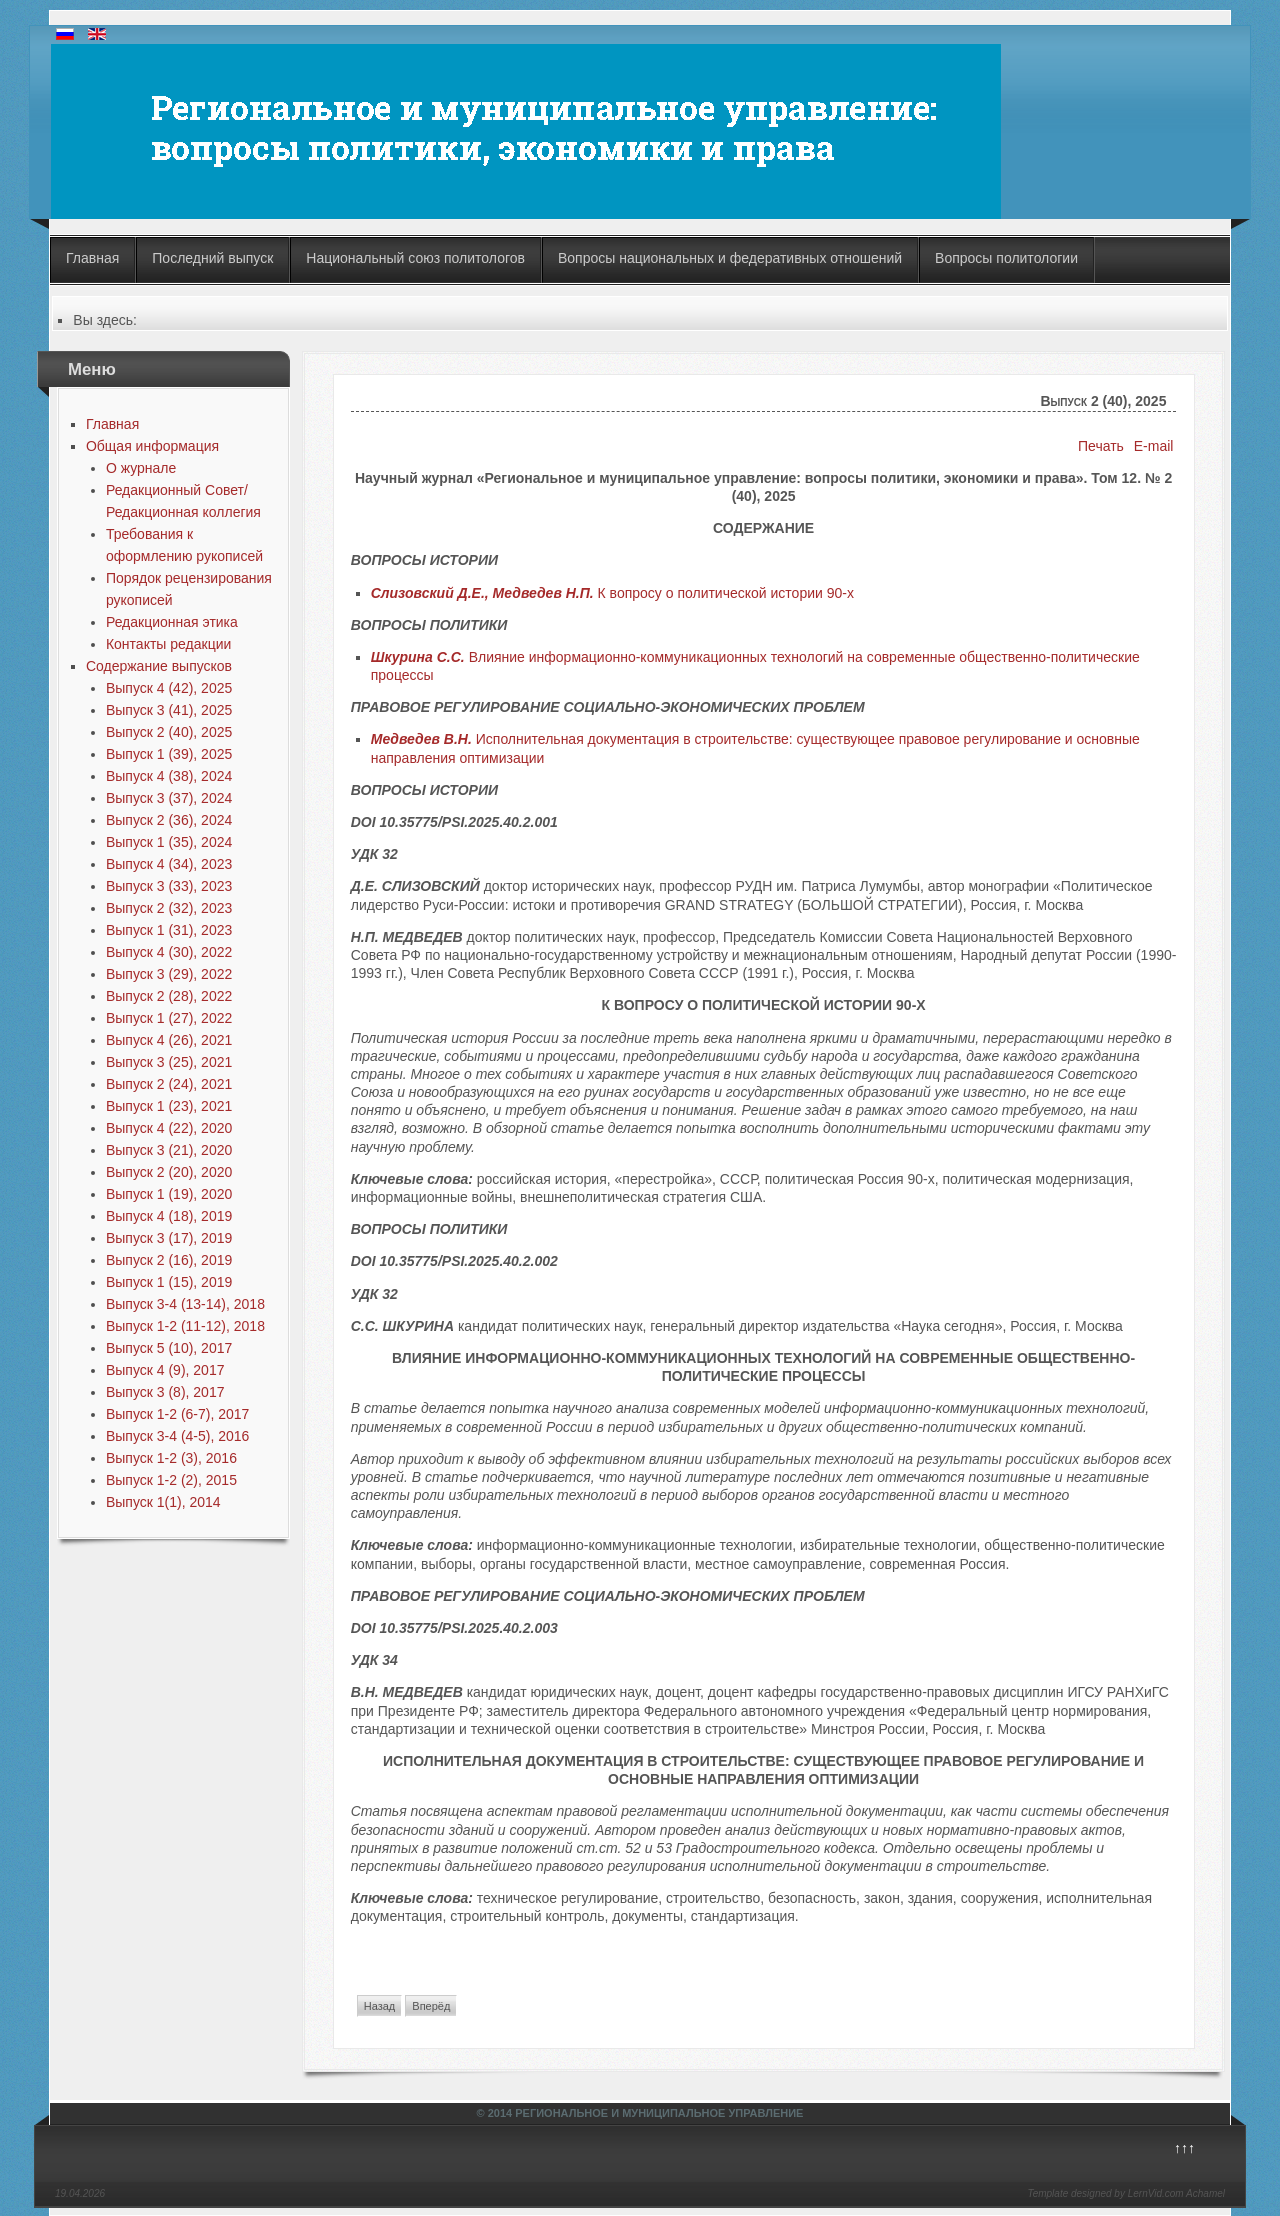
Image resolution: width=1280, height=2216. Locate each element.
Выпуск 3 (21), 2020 (169, 1150)
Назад (380, 2006)
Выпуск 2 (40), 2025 (169, 732)
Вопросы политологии (1006, 258)
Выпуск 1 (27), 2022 (169, 1018)
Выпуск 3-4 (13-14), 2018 (185, 1304)
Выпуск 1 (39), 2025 (169, 754)
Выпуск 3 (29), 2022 (169, 974)
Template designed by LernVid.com (1105, 2193)
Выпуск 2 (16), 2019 (169, 1260)
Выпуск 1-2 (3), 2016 (171, 1458)
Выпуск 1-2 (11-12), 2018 (185, 1326)
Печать (1101, 446)
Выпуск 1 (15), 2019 (169, 1282)
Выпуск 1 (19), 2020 (169, 1194)
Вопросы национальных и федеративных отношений (730, 258)
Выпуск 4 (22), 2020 (169, 1128)
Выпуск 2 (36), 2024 (169, 820)
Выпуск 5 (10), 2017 (169, 1348)
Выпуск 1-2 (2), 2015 (171, 1480)
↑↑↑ (1184, 2148)
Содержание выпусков (159, 666)
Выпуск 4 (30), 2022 (169, 952)
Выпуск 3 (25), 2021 (169, 1062)
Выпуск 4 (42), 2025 (169, 688)
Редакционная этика (172, 622)
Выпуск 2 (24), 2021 (169, 1084)
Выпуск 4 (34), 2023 (169, 864)
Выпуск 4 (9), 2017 (165, 1370)
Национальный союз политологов (415, 258)
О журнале (141, 468)
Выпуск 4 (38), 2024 (169, 776)
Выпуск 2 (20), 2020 (169, 1172)
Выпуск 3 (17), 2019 (169, 1238)
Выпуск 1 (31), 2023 (169, 930)
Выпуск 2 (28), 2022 (169, 996)
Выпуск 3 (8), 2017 (165, 1392)
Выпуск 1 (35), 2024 (169, 842)
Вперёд (431, 2006)
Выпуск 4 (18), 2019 (169, 1216)
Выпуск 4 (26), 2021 (169, 1040)
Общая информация (152, 446)
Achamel (1205, 2193)
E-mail (1154, 446)
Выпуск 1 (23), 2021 (169, 1106)
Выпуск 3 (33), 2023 (169, 886)
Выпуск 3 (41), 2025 (169, 710)
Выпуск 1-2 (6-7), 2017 (177, 1414)
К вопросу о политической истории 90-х (612, 593)
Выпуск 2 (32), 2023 (169, 908)
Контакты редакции (168, 644)
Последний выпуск (212, 258)
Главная (92, 258)
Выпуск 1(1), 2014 (163, 1502)
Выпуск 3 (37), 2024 (169, 798)
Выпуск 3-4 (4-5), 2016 (177, 1436)
